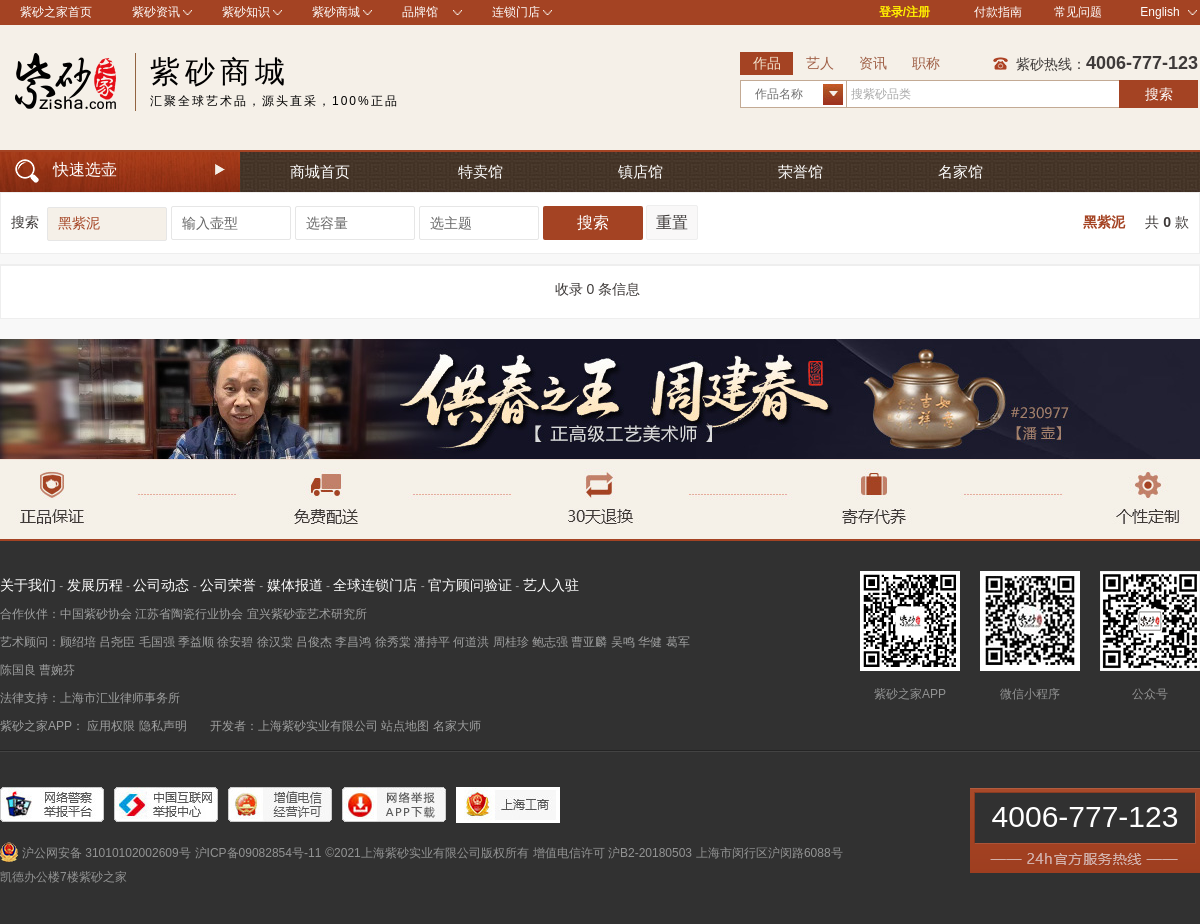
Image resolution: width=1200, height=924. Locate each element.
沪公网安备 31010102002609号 (106, 853)
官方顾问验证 (470, 585)
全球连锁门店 (375, 585)
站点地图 (405, 726)
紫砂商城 (336, 12)
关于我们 (28, 585)
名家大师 (457, 726)
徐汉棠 (275, 642)
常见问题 (1078, 12)
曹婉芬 (57, 670)
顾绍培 (78, 642)
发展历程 (95, 585)
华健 (650, 642)
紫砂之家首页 (56, 12)
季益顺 (196, 642)
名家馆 (960, 171)
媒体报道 (295, 585)
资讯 (873, 63)
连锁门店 (516, 12)
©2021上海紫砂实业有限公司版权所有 (427, 853)
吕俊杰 (314, 642)
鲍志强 (550, 642)
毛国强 (157, 642)
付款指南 (998, 12)
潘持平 (432, 642)
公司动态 (161, 585)
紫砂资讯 (156, 12)
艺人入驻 (551, 585)
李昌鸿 (353, 642)
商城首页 (320, 171)
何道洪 (471, 642)
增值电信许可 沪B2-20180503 (612, 853)
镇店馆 (640, 171)
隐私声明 (163, 726)
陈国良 (18, 670)
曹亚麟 (589, 642)
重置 (672, 222)
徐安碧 (235, 642)
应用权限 (111, 726)
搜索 (1159, 94)
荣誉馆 (800, 171)
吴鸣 (623, 642)
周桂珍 (511, 642)
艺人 (820, 63)
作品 (767, 63)
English (1168, 12)
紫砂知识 (246, 12)
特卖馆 (480, 171)
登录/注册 (904, 12)
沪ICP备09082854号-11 (258, 853)
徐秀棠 (393, 642)
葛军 (678, 642)
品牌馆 (420, 12)
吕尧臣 (117, 642)
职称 (926, 63)
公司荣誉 (228, 585)
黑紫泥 (1104, 222)
